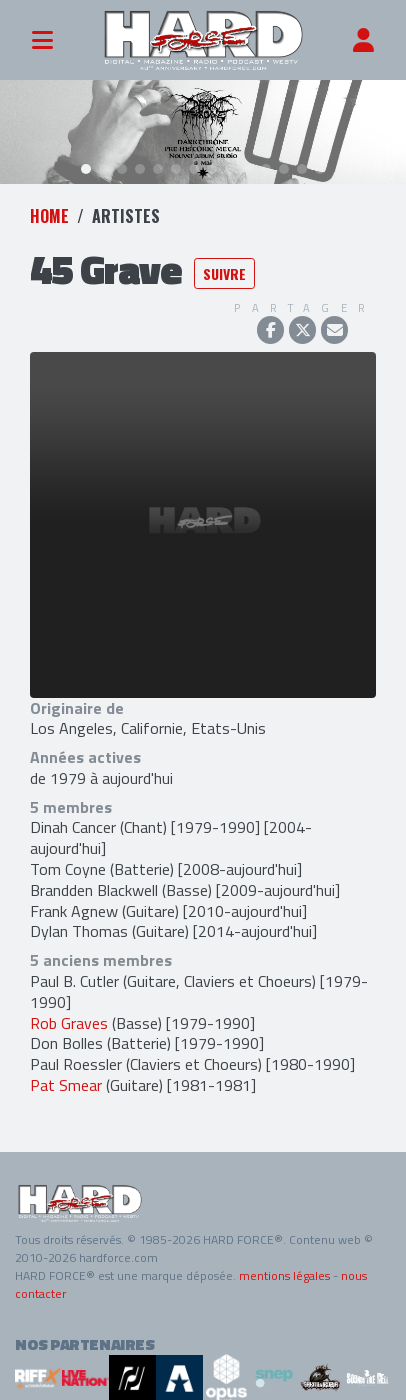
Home (49, 215)
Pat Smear (66, 1085)
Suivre (224, 273)
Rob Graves (69, 1022)
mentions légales (284, 1274)
